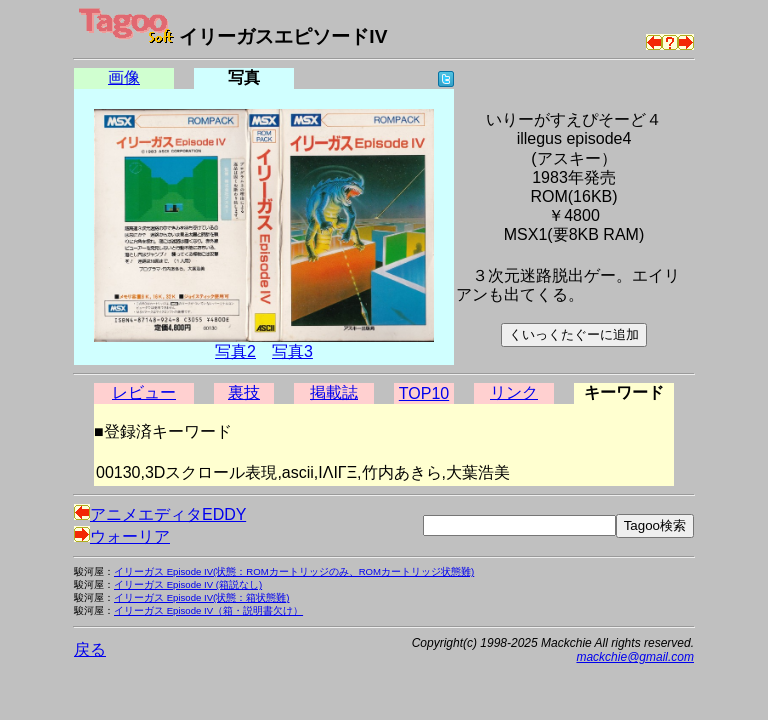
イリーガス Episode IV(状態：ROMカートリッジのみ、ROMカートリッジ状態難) (294, 571)
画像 (124, 77)
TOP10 (424, 393)
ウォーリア (122, 536)
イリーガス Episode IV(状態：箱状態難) (201, 597)
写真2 (235, 351)
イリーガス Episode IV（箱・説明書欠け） (208, 610)
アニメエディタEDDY (160, 514)
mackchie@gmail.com (635, 657)
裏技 (244, 392)
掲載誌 (334, 392)
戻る (90, 649)
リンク (514, 392)
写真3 (292, 351)
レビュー (144, 392)
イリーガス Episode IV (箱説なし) (188, 584)
